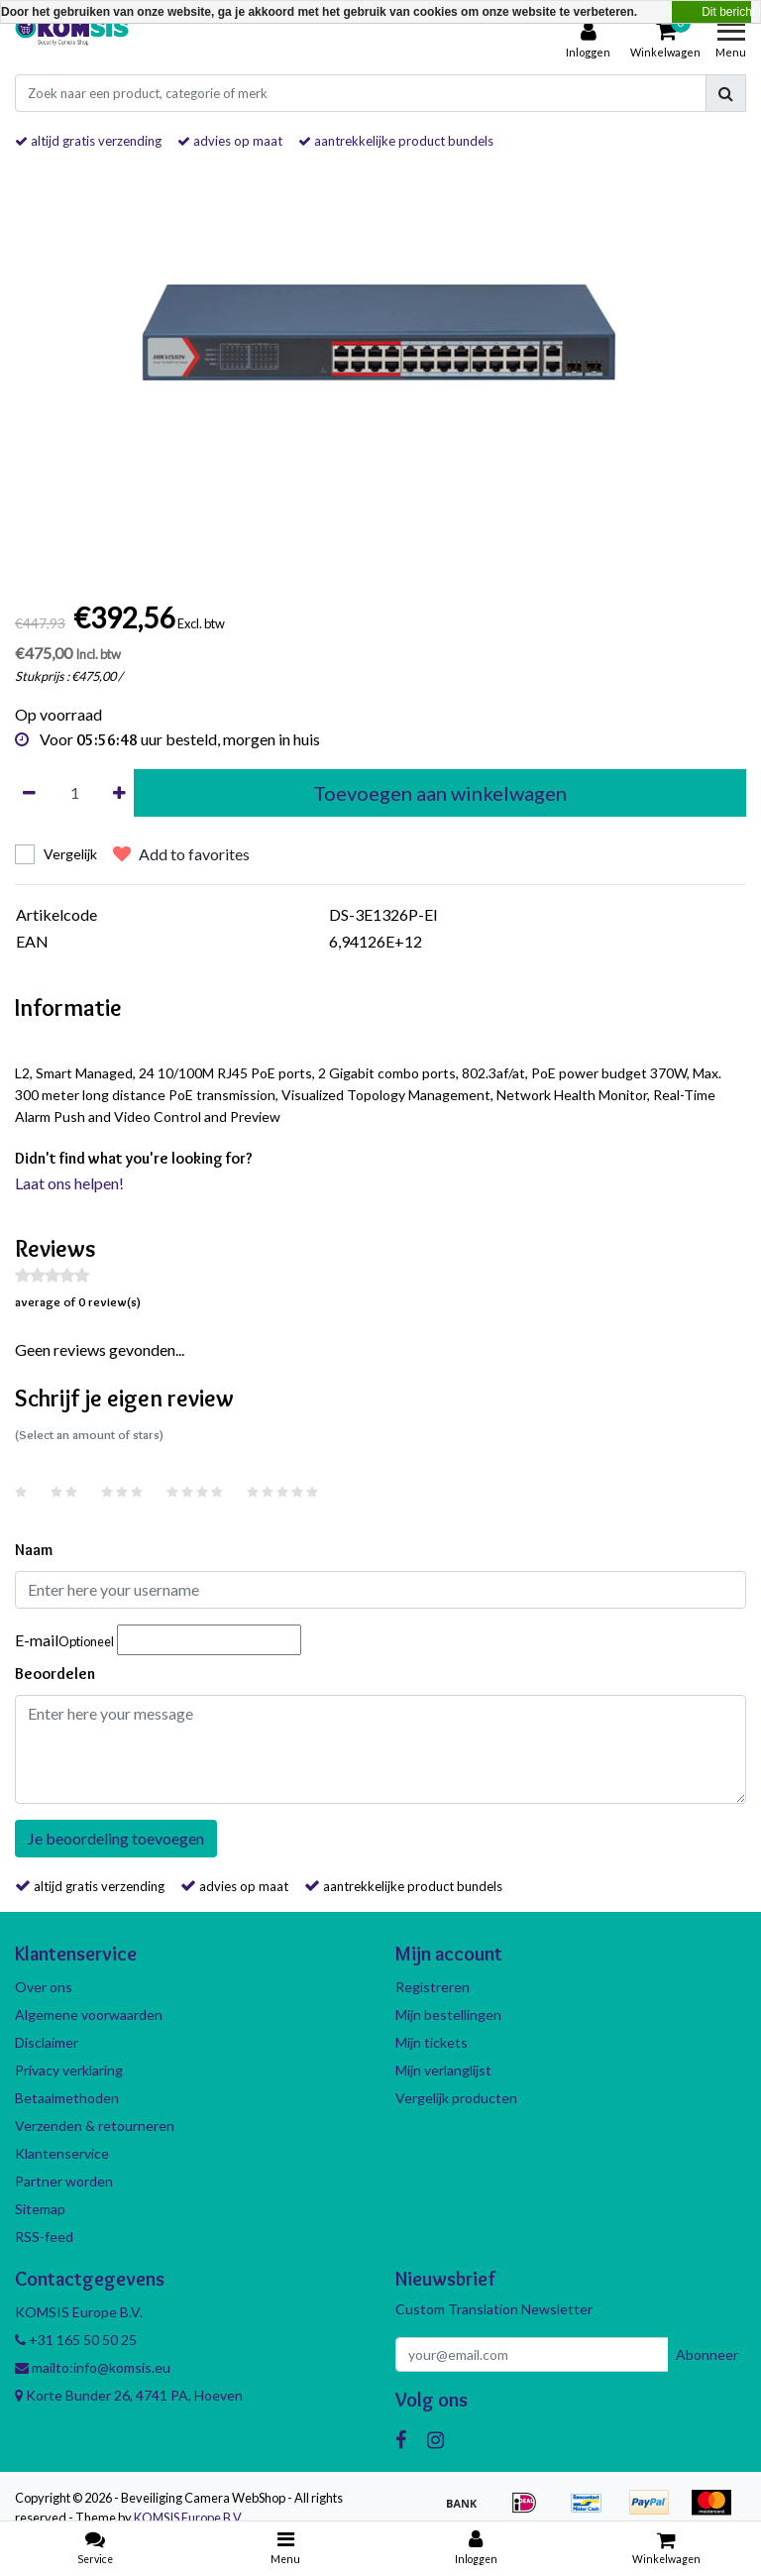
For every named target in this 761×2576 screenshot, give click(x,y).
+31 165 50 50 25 (76, 2339)
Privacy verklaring (69, 2070)
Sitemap (40, 2208)
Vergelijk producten (456, 2097)
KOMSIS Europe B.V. (189, 2517)
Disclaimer (46, 2042)
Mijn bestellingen (448, 2014)
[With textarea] (380, 1749)
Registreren (432, 1986)
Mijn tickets (431, 2042)
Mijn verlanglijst (443, 2070)
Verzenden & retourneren (94, 2125)
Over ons (43, 1986)
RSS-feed (44, 2236)
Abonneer (707, 2354)
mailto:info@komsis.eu (92, 2367)
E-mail (64, 1639)
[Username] (380, 1590)
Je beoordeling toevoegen (116, 1838)
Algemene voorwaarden (89, 2014)
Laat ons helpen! (69, 1183)
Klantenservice (62, 2153)
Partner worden (64, 2181)
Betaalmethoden (67, 2097)
